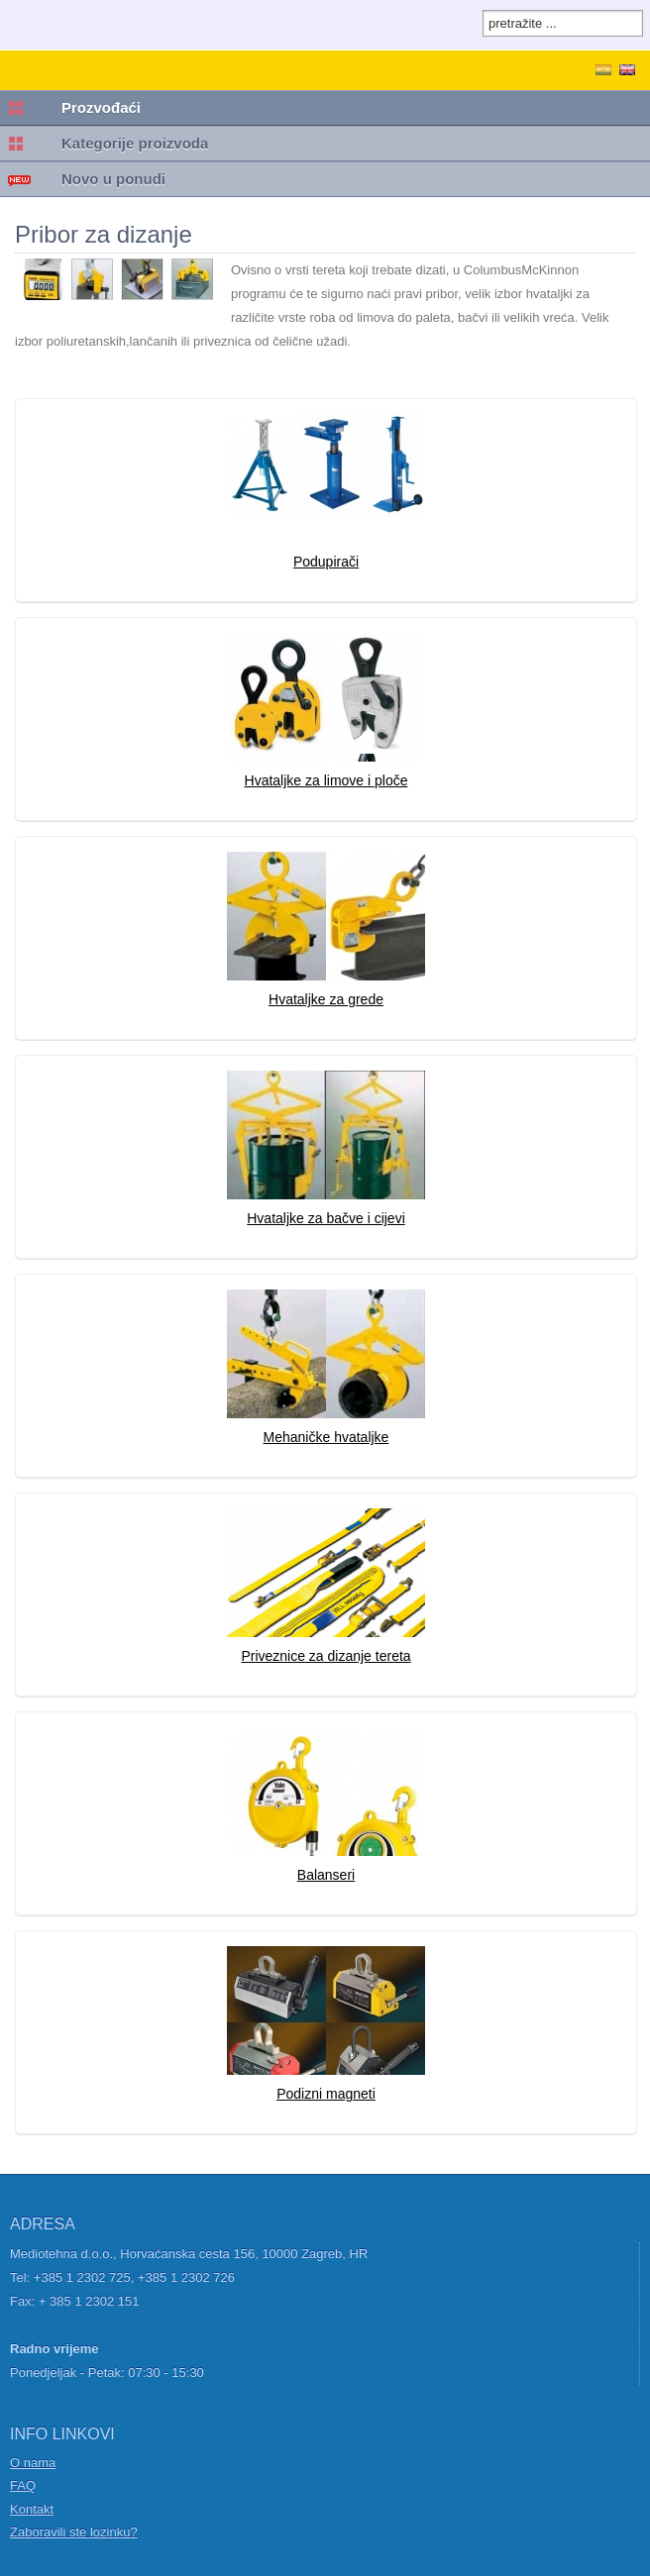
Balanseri (326, 1875)
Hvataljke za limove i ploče (326, 780)
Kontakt (32, 2509)
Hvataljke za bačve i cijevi (326, 1218)
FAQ (23, 2485)
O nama (32, 2462)
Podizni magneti (326, 2094)
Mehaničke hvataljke (326, 1437)
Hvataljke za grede (326, 999)
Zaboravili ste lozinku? (74, 2531)
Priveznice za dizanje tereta (325, 1656)
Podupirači (326, 561)
